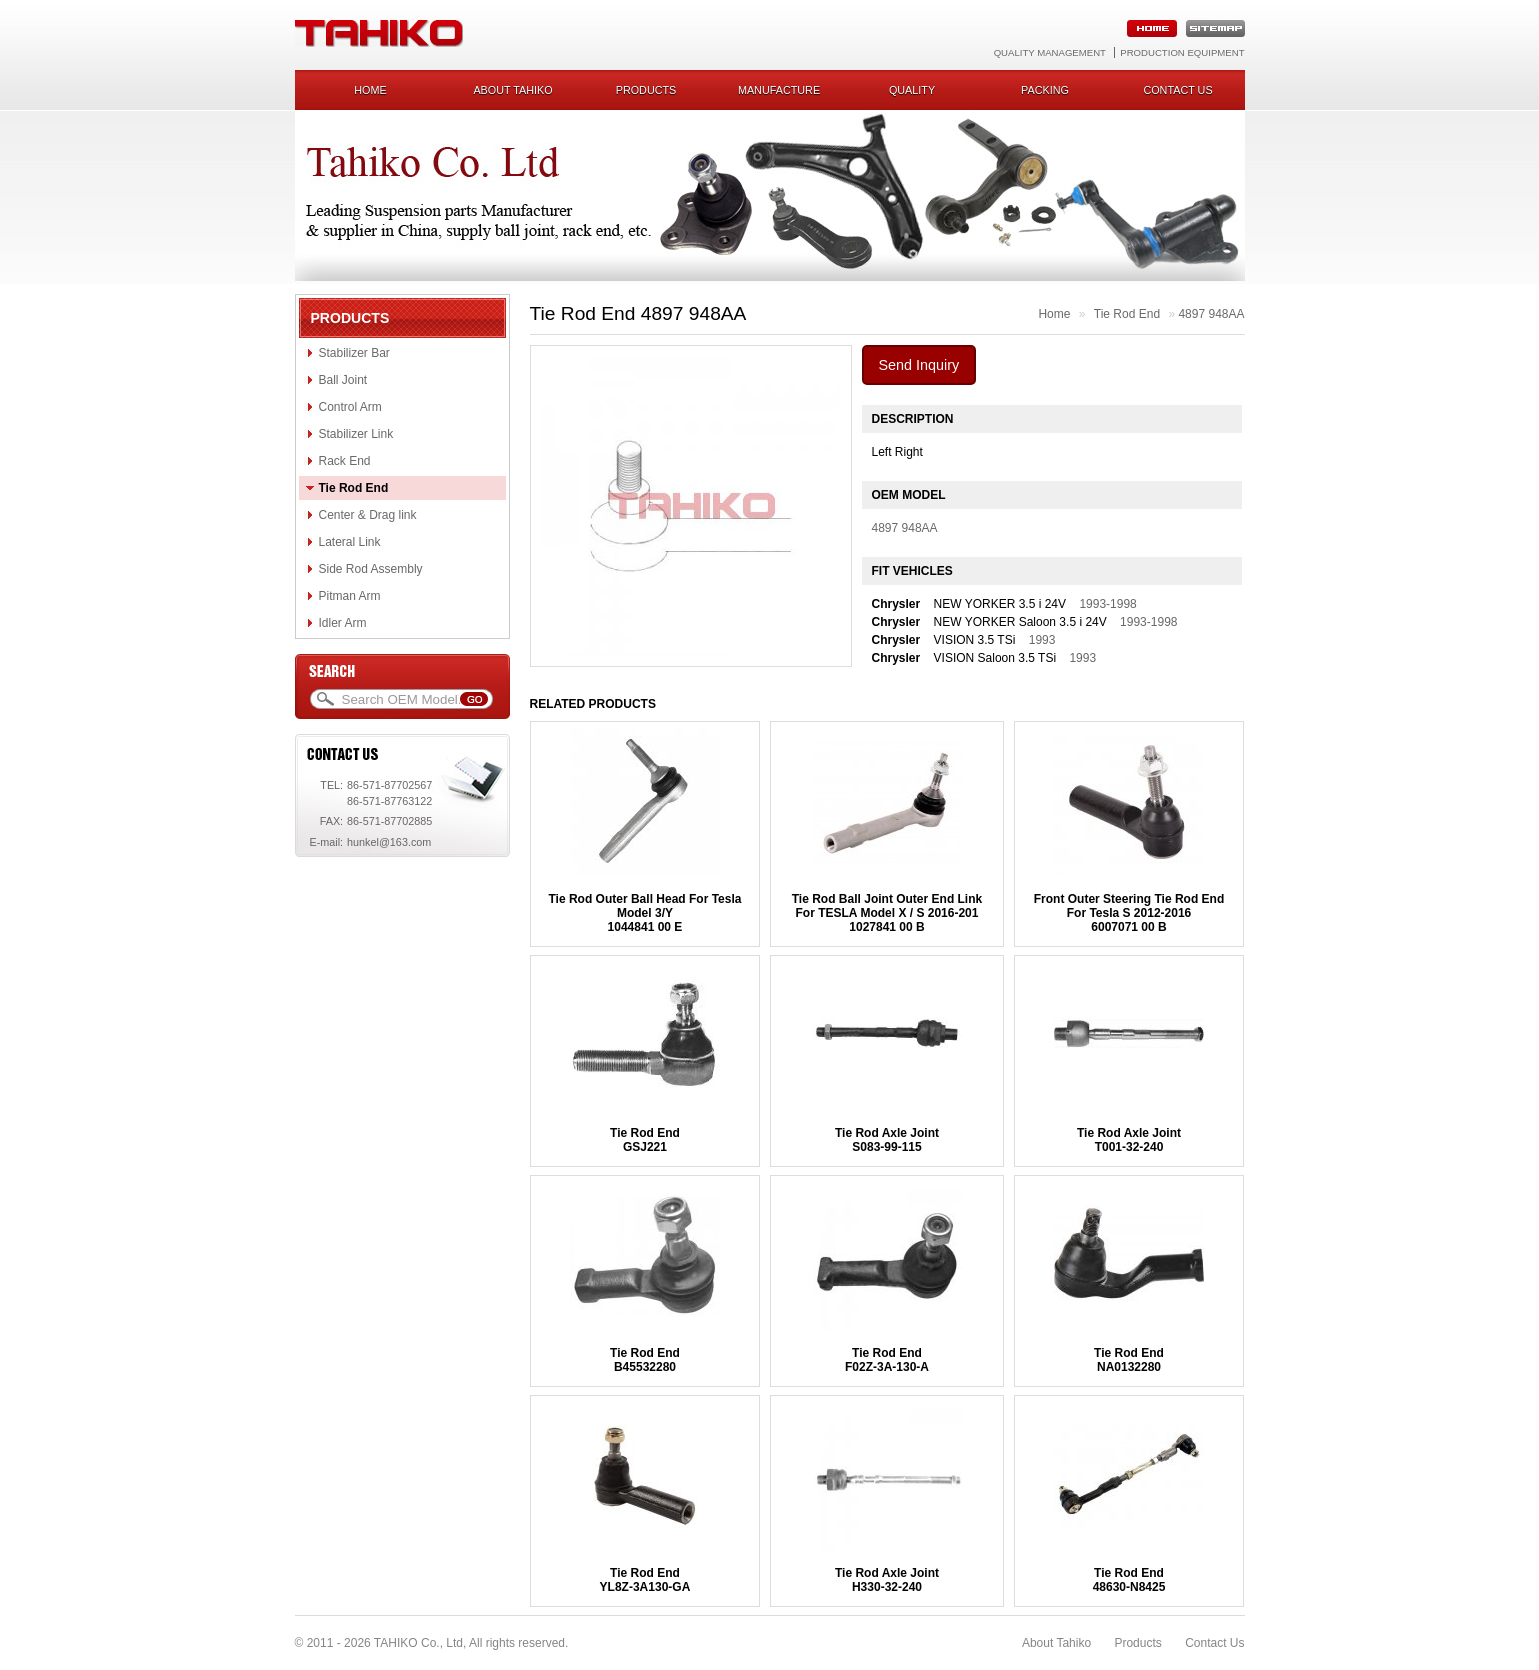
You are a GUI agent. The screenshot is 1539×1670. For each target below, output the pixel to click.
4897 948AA (1211, 314)
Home (370, 90)
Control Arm (350, 407)
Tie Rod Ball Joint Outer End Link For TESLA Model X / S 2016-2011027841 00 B (887, 913)
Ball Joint (343, 380)
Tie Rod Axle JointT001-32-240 (1129, 1140)
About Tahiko (512, 90)
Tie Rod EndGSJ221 (645, 1140)
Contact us (1177, 90)
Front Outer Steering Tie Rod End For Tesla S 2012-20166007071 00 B (1129, 913)
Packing (1045, 90)
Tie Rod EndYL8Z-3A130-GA (645, 1580)
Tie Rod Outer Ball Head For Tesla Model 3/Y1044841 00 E (645, 913)
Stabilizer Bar (354, 353)
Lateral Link (350, 542)
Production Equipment (1182, 52)
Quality (912, 90)
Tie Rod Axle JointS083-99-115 (887, 1140)
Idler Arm (343, 623)
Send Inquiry (919, 365)
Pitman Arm (350, 596)
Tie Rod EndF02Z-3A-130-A (887, 1360)
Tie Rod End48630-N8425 (1129, 1580)
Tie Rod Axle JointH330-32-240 (887, 1580)
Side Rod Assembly (371, 569)
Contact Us (1214, 1643)
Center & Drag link (368, 515)
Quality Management (1050, 52)
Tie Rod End (354, 488)
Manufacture (779, 90)
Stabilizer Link (356, 434)
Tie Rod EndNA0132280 (1129, 1360)
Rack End (345, 461)
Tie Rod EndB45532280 (645, 1360)
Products (646, 90)
